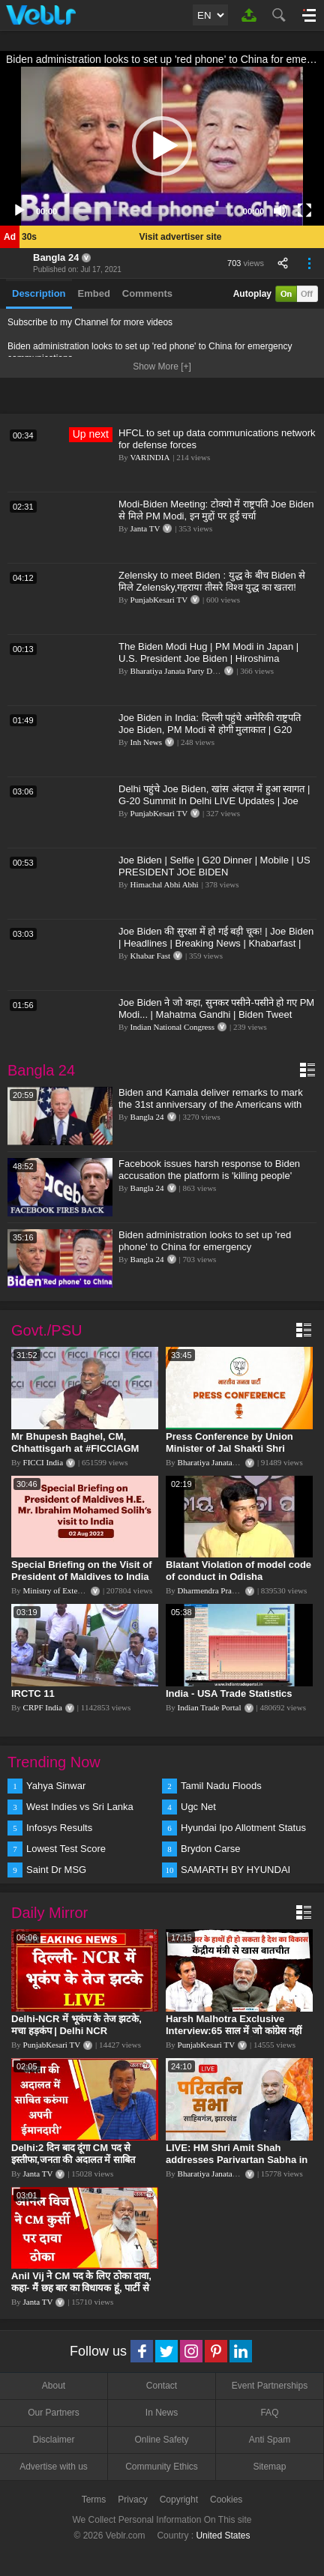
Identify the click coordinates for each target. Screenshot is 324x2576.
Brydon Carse (210, 1848)
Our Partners (54, 2412)
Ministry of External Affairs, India (79, 1590)
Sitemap (269, 2466)
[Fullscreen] (304, 210)
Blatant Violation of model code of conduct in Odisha (238, 1570)
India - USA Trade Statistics (229, 1693)
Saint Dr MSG (56, 1869)
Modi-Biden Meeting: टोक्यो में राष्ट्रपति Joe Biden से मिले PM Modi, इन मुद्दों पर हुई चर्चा (216, 510)
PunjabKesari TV (159, 599)
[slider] (150, 210)
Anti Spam (269, 2439)
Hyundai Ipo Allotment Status (243, 1827)
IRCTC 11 (33, 1693)
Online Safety (161, 2439)
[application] (162, 146)
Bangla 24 (56, 257)
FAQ (269, 2412)
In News (162, 2412)
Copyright (179, 2499)
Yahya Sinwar (56, 1785)
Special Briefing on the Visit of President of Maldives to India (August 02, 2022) (81, 1576)
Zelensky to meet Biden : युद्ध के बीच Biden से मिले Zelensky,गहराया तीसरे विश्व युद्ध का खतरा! (211, 581)
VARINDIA (150, 457)
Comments (147, 293)
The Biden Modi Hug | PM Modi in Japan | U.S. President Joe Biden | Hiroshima (208, 652)
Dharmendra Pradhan (213, 1590)
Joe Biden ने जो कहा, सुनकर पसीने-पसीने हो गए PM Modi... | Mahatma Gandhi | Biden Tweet (216, 1008)
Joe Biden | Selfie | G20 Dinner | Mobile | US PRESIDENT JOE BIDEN (214, 866)
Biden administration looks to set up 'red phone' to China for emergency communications (204, 1246)
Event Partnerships (270, 2385)
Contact (161, 2385)
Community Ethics (161, 2466)
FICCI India (43, 1462)
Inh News (146, 741)
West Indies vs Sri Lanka (80, 1806)
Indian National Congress (172, 1026)
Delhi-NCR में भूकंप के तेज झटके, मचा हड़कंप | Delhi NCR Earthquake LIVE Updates (76, 2030)
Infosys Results (59, 1827)
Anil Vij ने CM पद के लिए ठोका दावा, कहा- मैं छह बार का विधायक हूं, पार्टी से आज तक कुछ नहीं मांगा (81, 2287)
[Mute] (280, 210)
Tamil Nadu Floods (221, 1785)
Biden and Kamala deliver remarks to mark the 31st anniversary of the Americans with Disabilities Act (210, 1104)
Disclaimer (53, 2439)
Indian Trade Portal (210, 1707)
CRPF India (42, 1707)
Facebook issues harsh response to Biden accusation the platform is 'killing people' (209, 1169)
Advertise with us (54, 2466)
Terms (94, 2499)
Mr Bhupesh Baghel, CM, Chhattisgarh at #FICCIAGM (75, 1442)
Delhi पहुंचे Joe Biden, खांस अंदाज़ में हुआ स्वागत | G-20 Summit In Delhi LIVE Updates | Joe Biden (214, 800)
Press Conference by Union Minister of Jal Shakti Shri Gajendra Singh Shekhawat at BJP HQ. (234, 1454)
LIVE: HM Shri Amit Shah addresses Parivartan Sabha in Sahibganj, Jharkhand (237, 2159)
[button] (162, 146)
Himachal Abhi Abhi (164, 884)
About (53, 2385)
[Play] (19, 210)
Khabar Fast (150, 955)
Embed (94, 293)
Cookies (226, 2499)
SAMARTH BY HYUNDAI (235, 1869)
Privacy (132, 2499)
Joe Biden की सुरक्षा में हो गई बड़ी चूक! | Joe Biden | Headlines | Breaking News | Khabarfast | (216, 937)
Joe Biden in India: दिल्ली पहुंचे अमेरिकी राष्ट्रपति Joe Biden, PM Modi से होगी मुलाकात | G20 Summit (209, 729)
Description (39, 293)
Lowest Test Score (66, 1848)
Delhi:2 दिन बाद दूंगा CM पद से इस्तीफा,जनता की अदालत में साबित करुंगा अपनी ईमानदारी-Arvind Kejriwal (73, 2165)
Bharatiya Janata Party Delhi (177, 670)
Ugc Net (198, 1806)
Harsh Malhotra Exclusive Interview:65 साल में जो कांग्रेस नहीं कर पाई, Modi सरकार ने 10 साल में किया (234, 2036)
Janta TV (145, 528)
